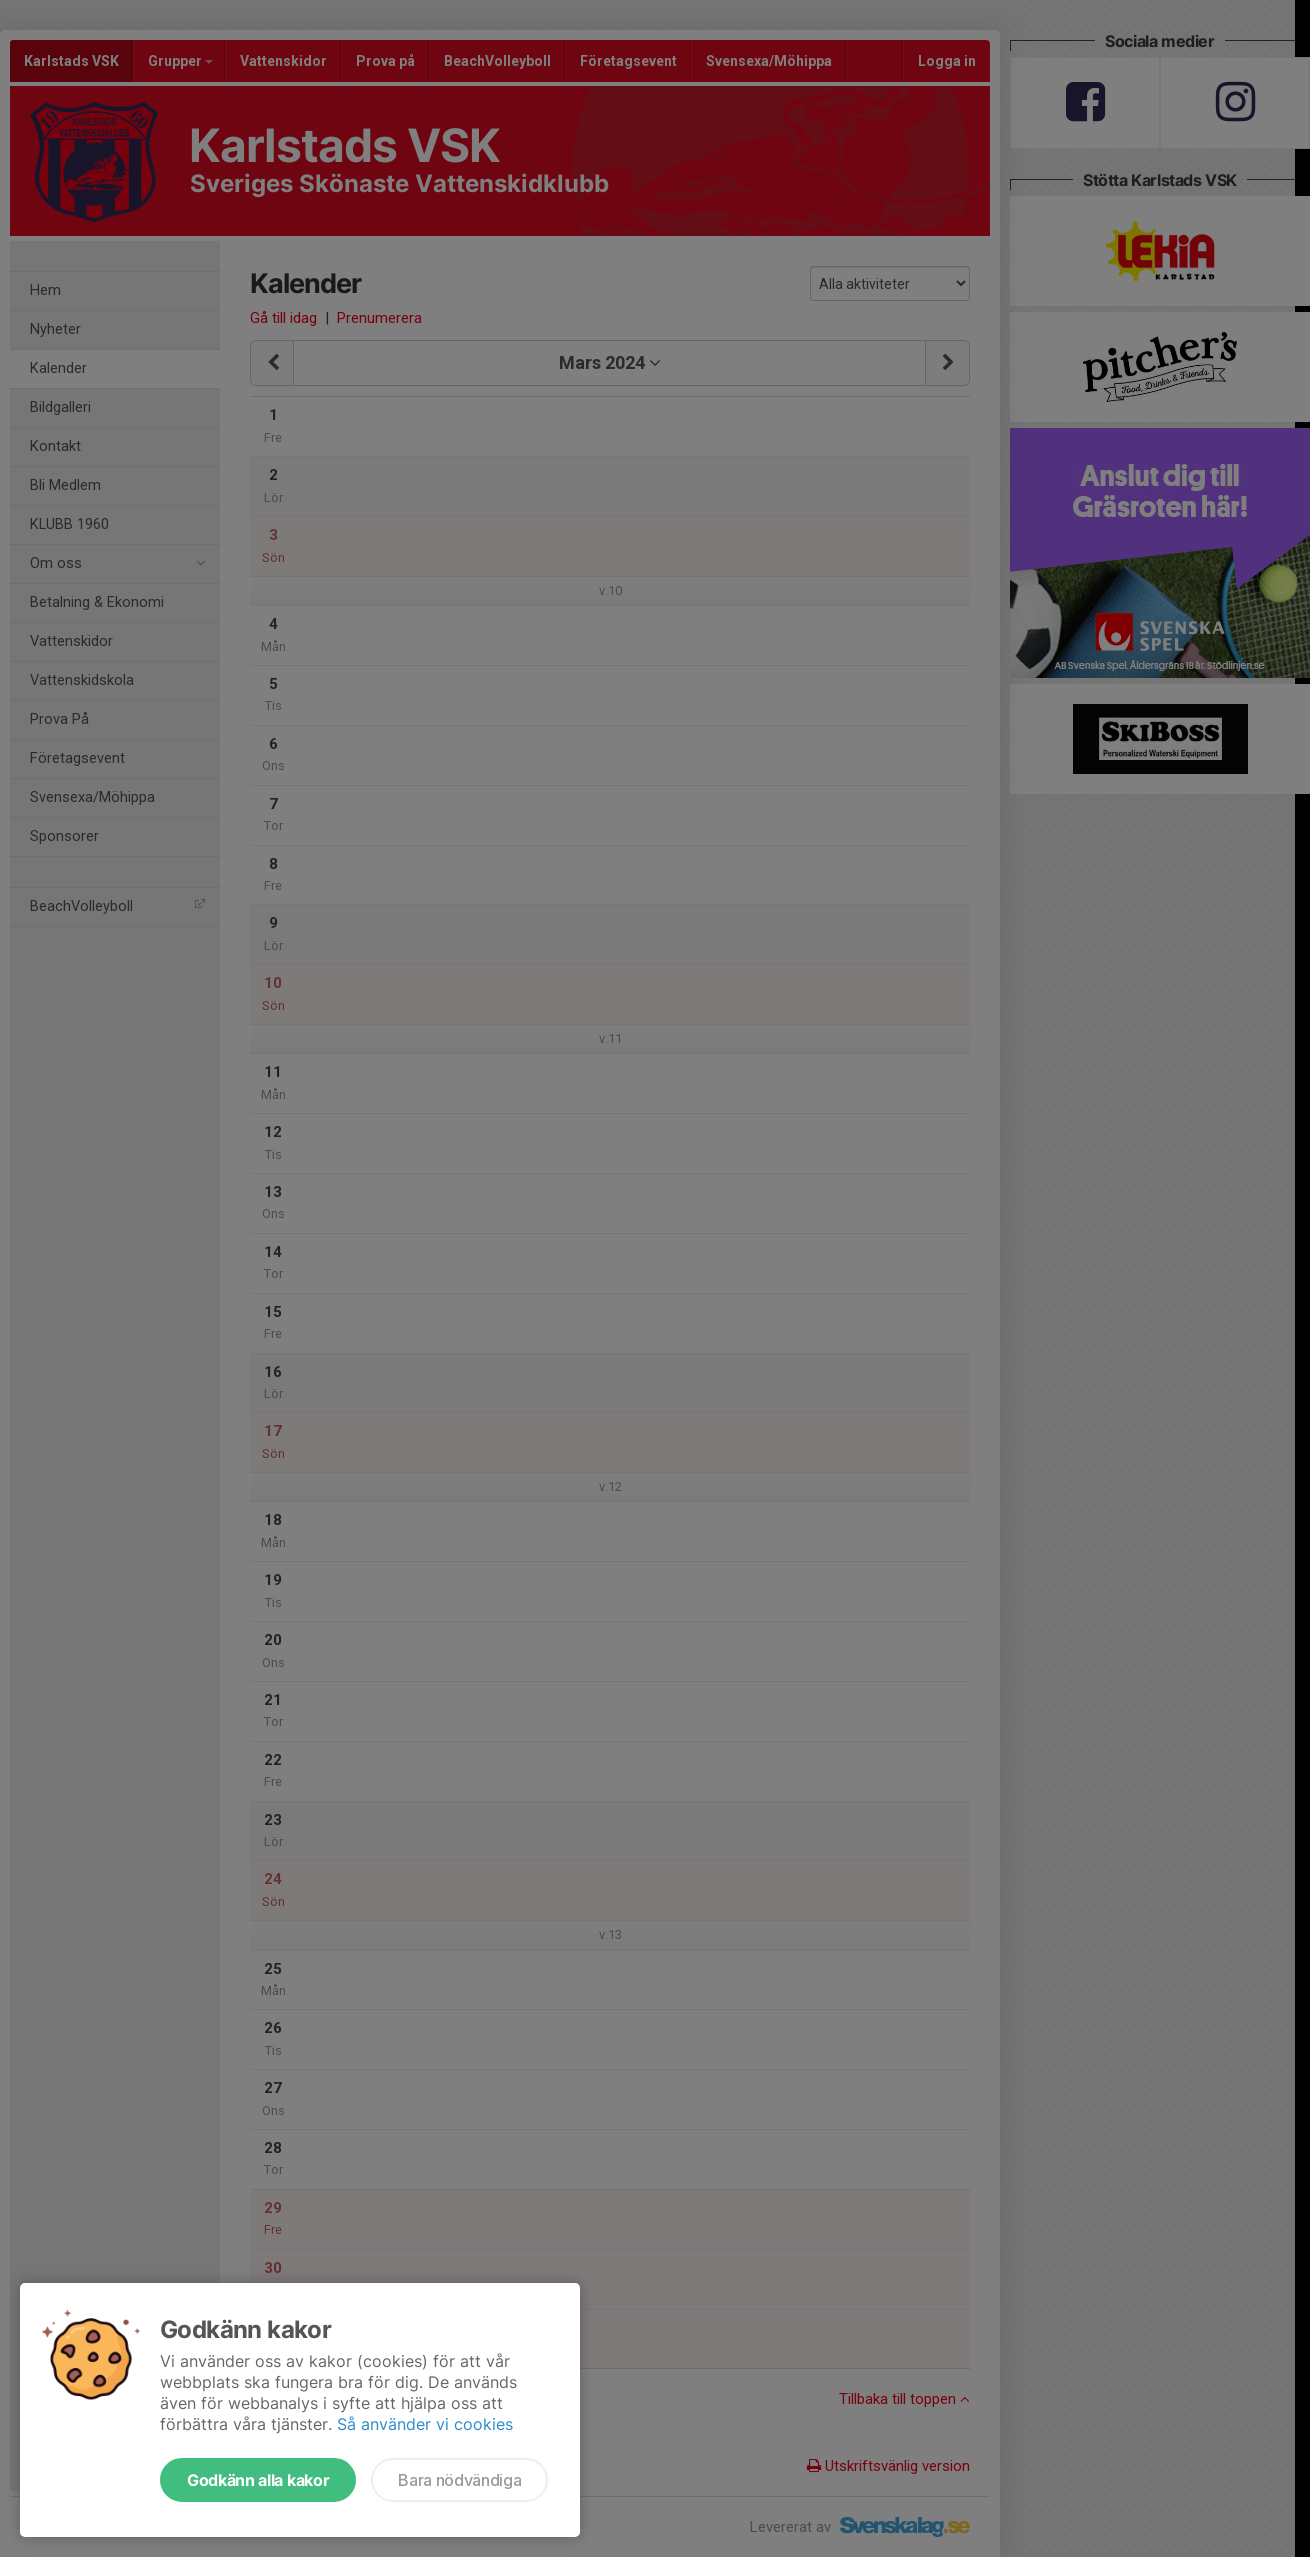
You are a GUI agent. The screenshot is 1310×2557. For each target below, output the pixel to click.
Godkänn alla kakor (258, 2480)
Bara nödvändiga (459, 2480)
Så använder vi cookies (425, 2424)
